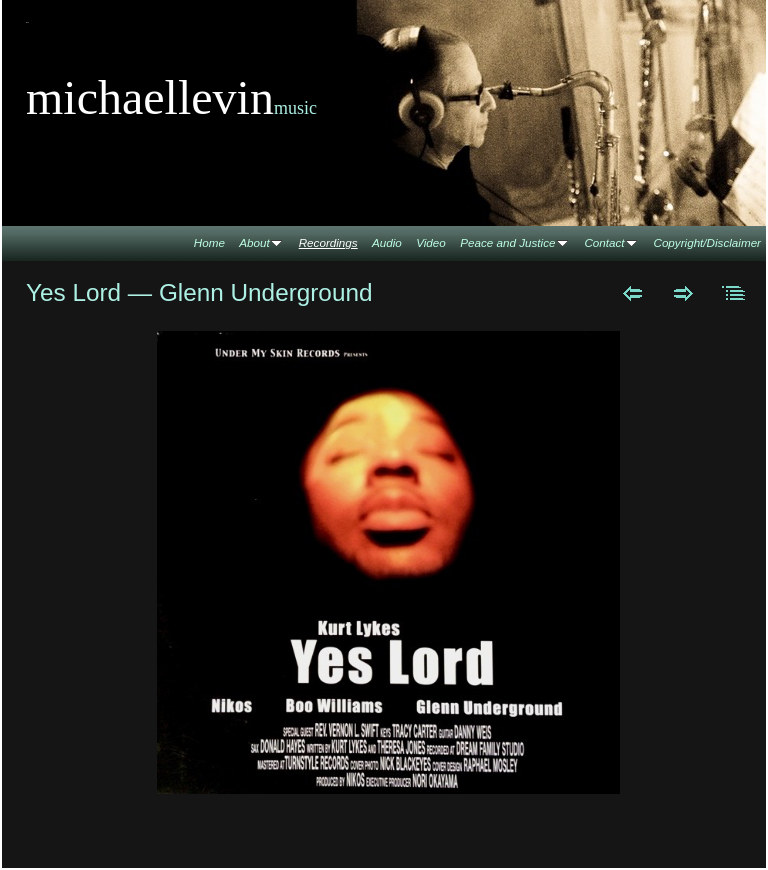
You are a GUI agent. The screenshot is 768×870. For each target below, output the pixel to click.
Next (683, 293)
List (734, 293)
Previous (632, 293)
